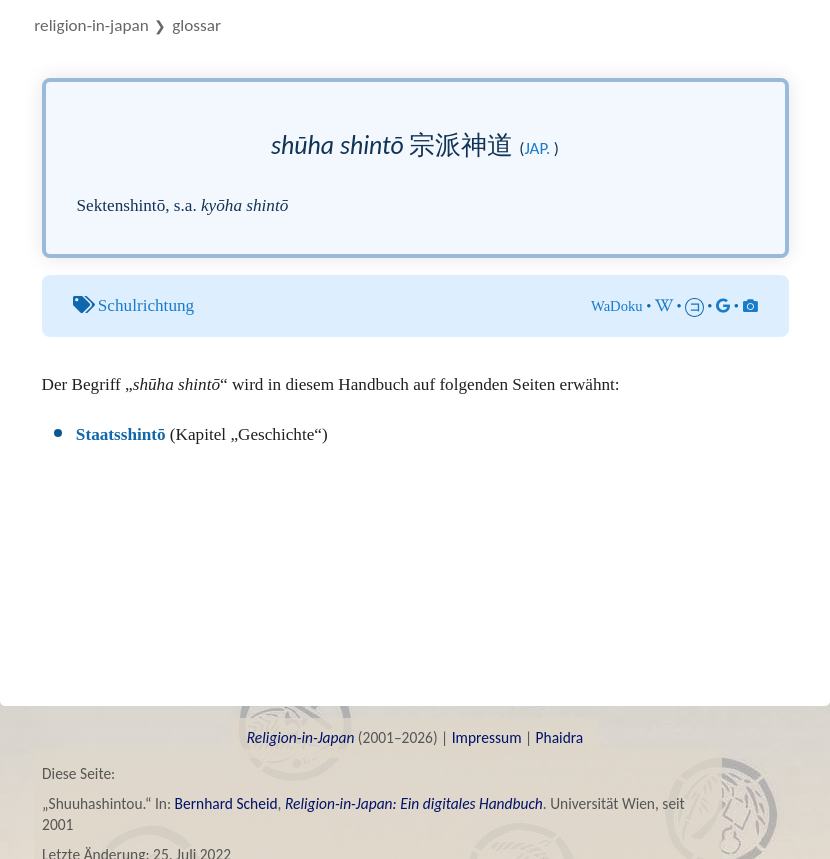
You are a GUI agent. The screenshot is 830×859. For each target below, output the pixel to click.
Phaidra (560, 737)
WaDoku (617, 306)
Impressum (487, 737)
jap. (537, 148)
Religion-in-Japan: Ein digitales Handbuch (414, 803)
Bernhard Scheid (226, 803)
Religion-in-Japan (91, 25)
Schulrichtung (146, 305)
